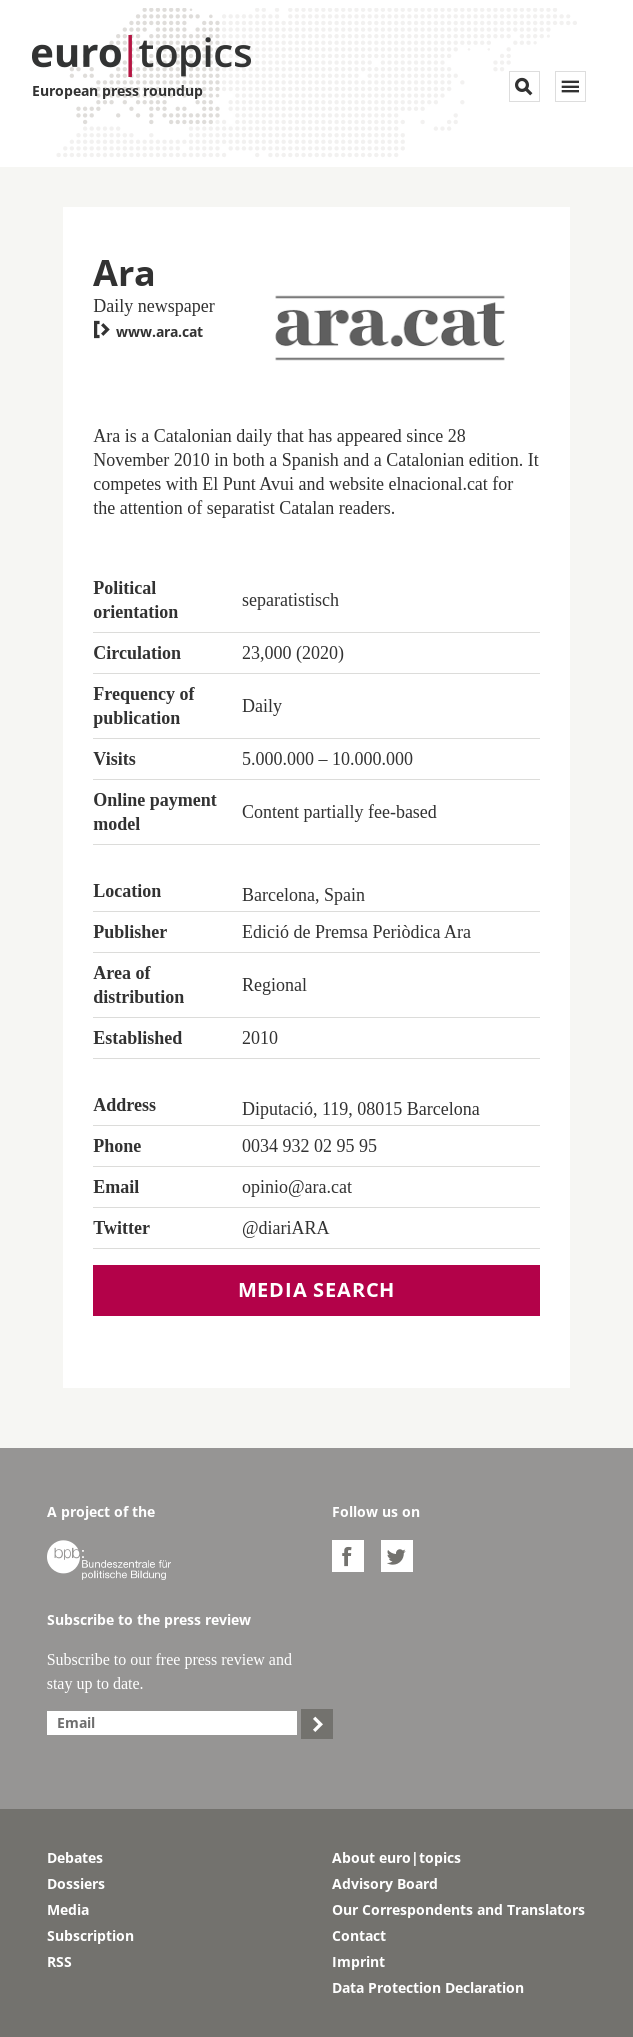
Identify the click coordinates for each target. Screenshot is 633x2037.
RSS (59, 1961)
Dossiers (76, 1883)
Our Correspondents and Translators (458, 1909)
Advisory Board (385, 1883)
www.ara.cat (148, 331)
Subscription (90, 1935)
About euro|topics (396, 1857)
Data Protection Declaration (428, 1987)
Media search (317, 1289)
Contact (359, 1935)
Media (68, 1909)
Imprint (358, 1961)
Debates (75, 1857)
